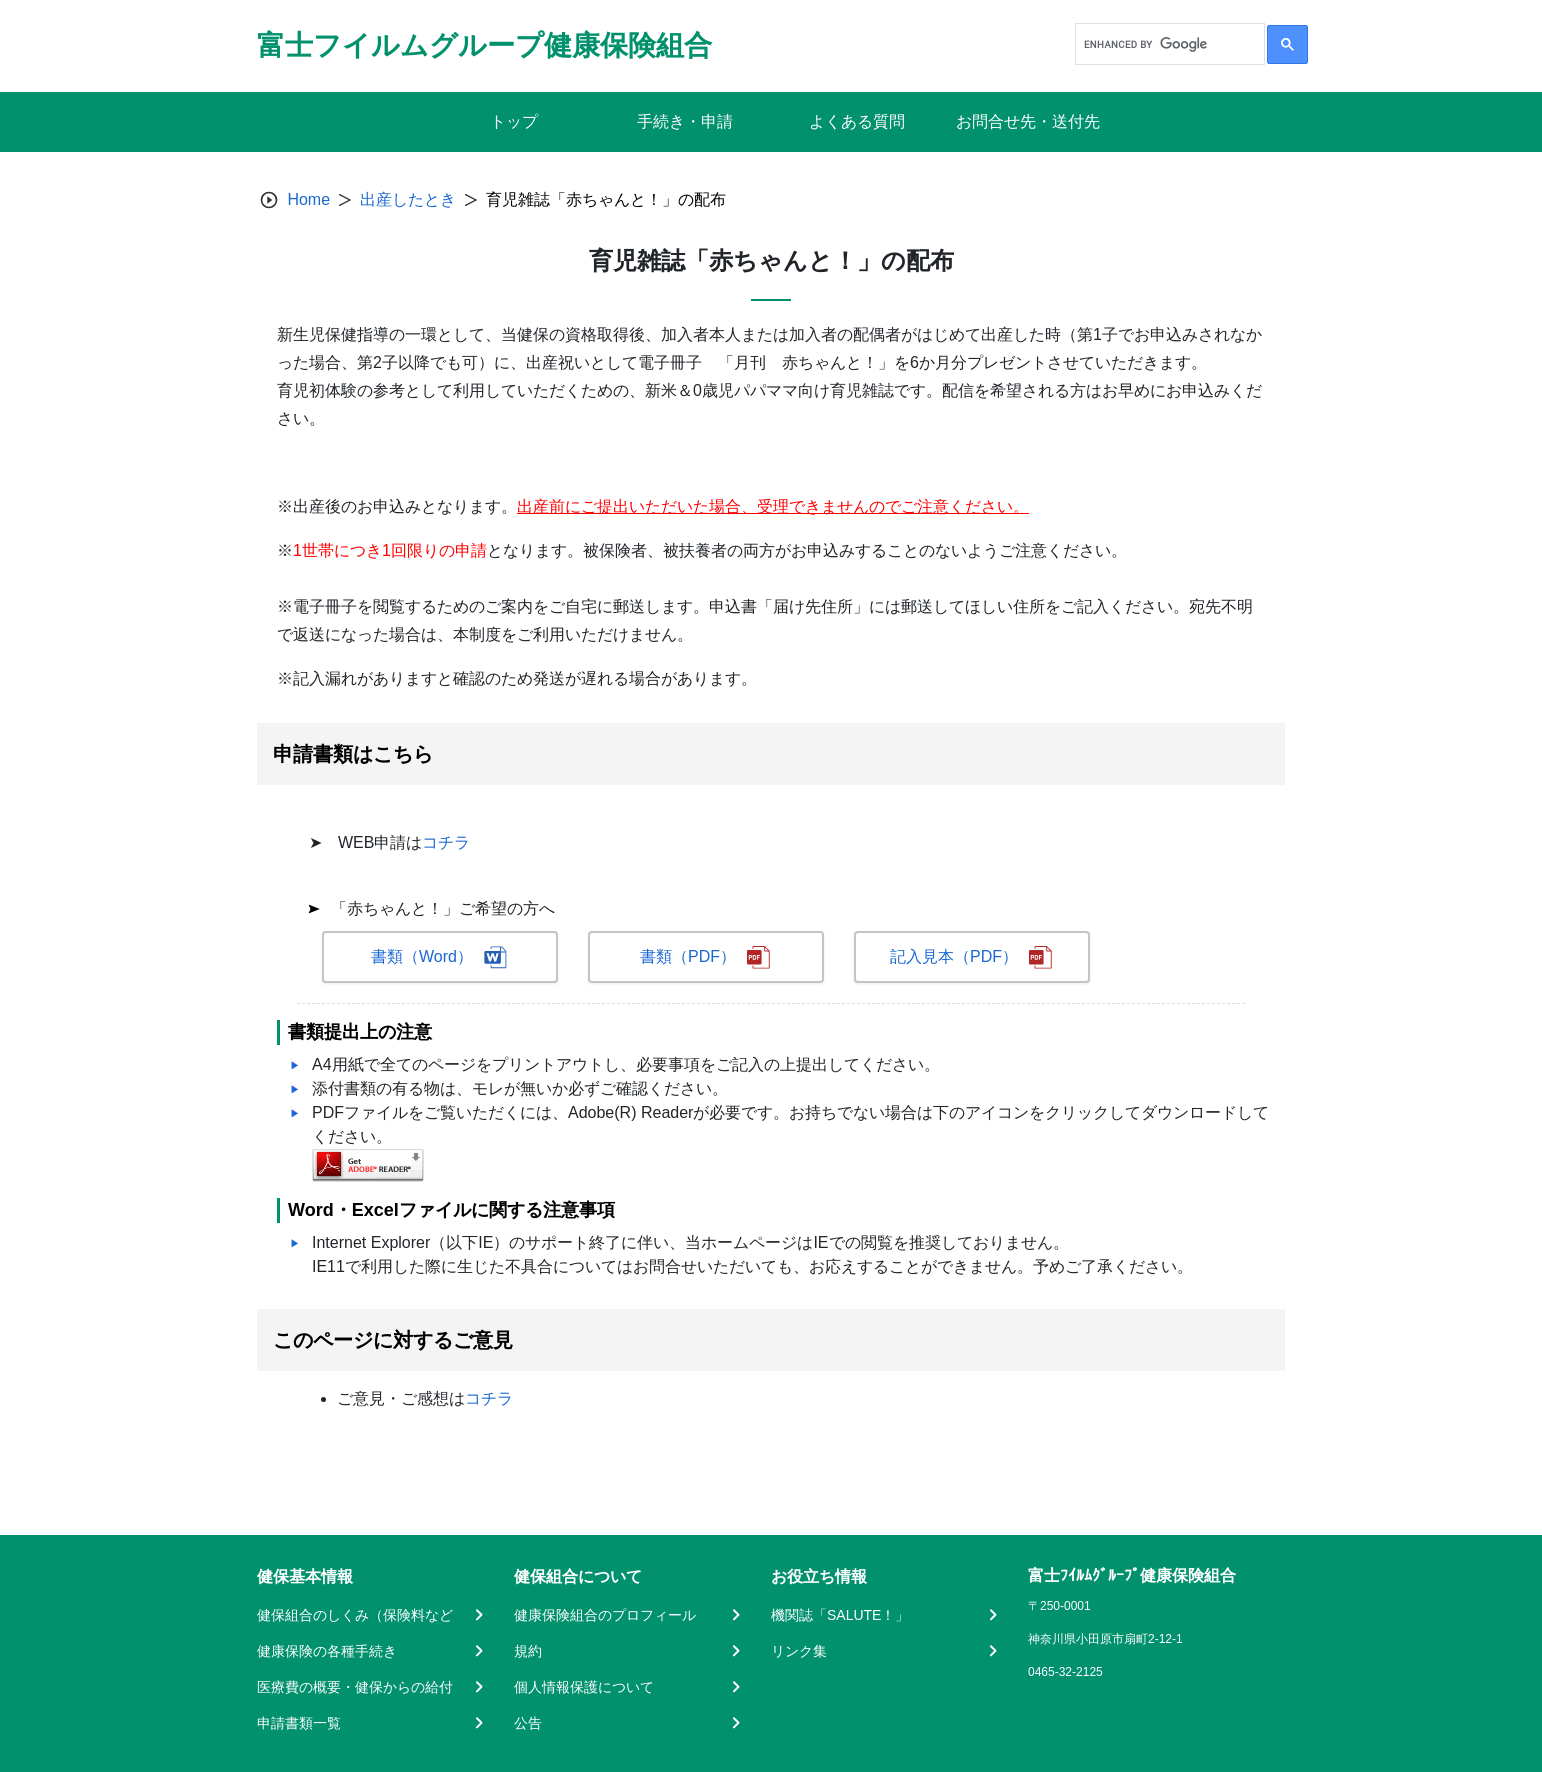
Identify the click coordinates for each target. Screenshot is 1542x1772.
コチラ (446, 842)
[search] (1168, 44)
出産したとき (408, 199)
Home (308, 199)
